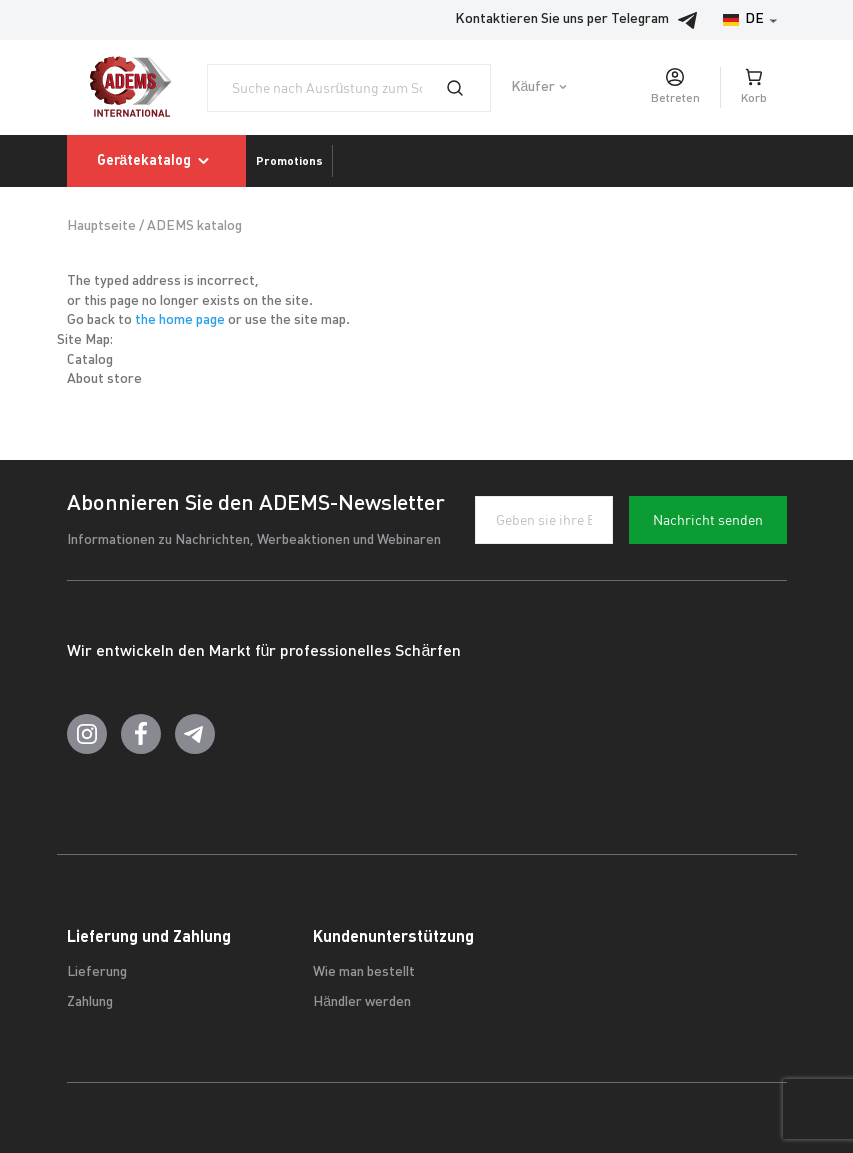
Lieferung (97, 972)
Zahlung (90, 1002)
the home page (180, 320)
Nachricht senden (708, 520)
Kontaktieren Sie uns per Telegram (582, 20)
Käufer (533, 87)
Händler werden (362, 1002)
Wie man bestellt (364, 972)
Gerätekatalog (157, 161)
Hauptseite (101, 226)
